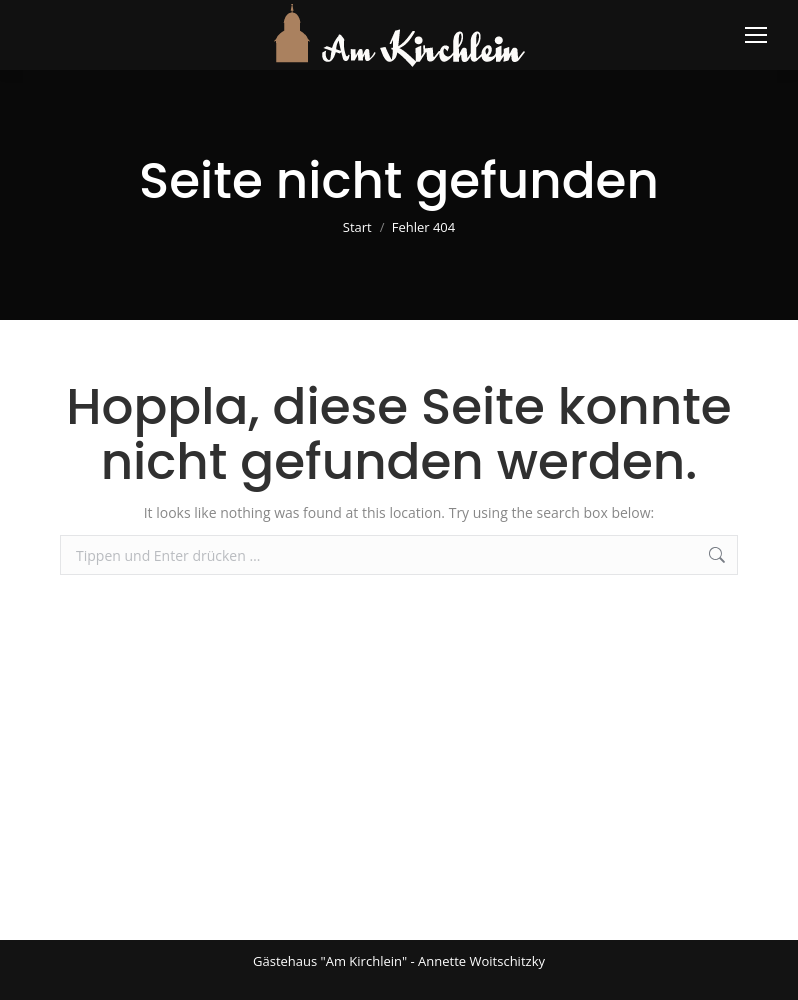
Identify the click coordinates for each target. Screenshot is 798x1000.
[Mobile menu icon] (756, 35)
